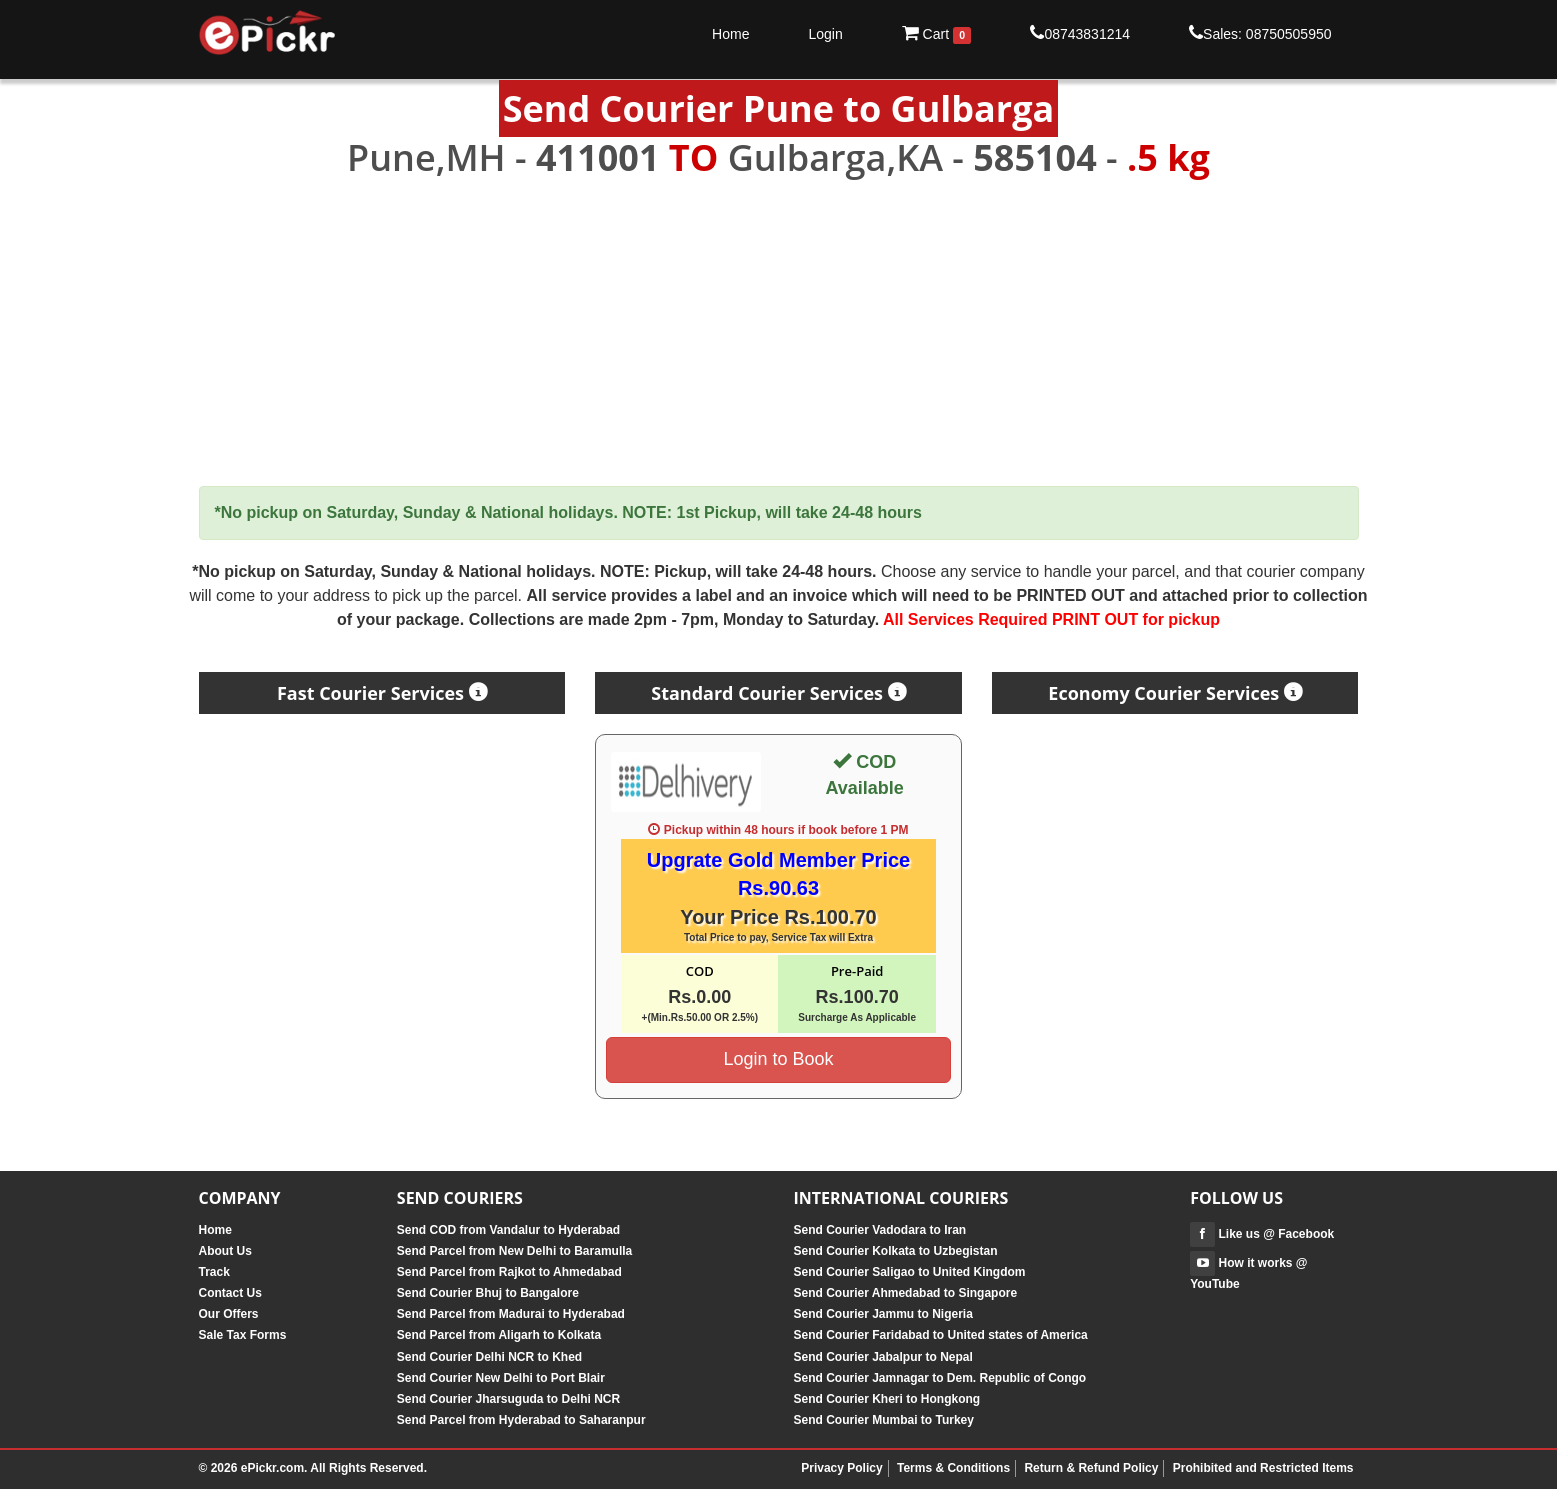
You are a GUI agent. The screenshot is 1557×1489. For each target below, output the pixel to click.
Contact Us (230, 1293)
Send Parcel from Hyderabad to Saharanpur (521, 1420)
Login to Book (778, 1059)
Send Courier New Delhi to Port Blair (501, 1378)
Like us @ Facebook (1262, 1234)
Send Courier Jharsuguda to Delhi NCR (508, 1399)
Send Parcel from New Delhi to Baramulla (514, 1251)
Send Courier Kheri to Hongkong (886, 1399)
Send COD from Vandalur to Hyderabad (508, 1230)
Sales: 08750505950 (1260, 33)
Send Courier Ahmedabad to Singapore (905, 1293)
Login (825, 34)
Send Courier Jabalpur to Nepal (882, 1357)
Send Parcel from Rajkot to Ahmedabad (509, 1272)
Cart (937, 34)
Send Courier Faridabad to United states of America (940, 1335)
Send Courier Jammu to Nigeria (882, 1314)
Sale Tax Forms (243, 1335)
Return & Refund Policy (1091, 1468)
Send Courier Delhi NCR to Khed (489, 1357)
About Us (225, 1251)
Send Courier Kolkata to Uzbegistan (895, 1251)
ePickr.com (272, 1468)
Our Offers (229, 1314)
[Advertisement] (779, 333)
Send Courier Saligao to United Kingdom (909, 1272)
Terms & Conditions (953, 1468)
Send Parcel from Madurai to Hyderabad (511, 1314)
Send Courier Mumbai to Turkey (883, 1420)
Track (214, 1272)
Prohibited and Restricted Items (1263, 1468)
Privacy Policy (841, 1468)
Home (730, 34)
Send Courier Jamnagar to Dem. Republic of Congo (939, 1378)
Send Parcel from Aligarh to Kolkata (499, 1335)
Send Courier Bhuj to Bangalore (488, 1293)
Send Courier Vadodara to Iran (879, 1230)
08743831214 (1080, 33)
